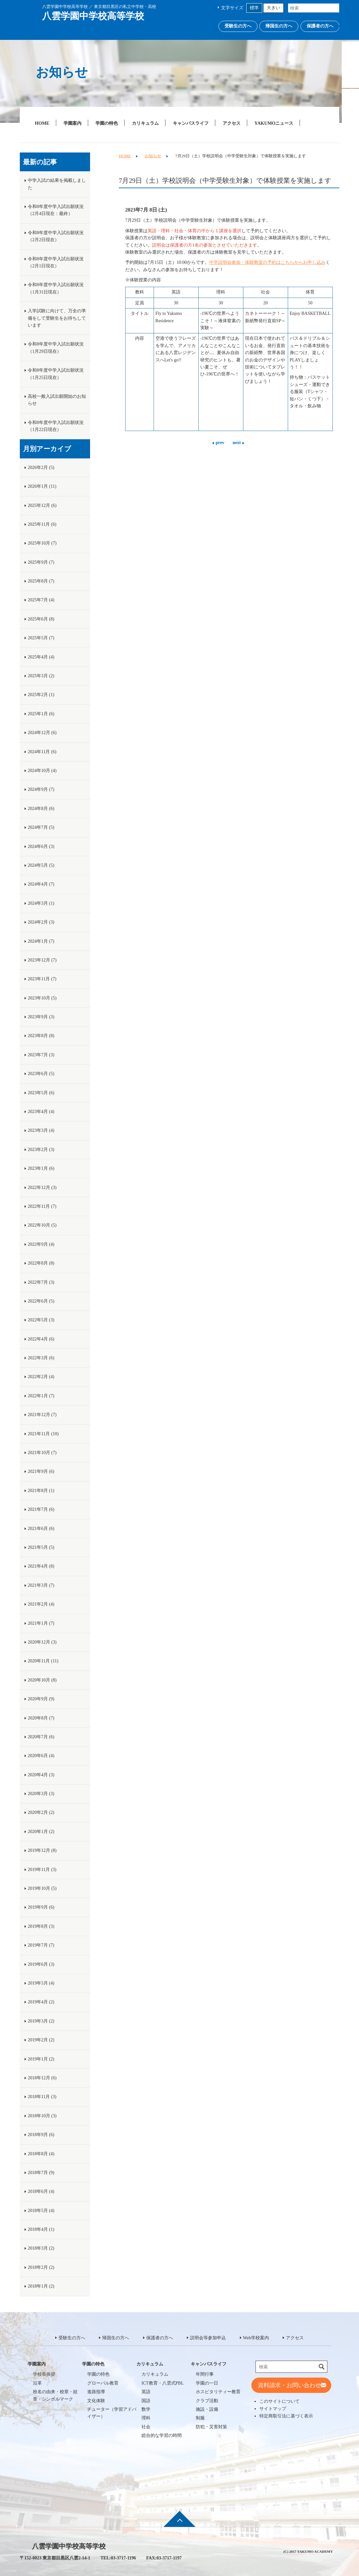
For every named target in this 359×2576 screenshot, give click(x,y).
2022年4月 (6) (41, 1339)
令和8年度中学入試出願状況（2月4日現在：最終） (56, 210)
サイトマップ (272, 2408)
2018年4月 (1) (41, 2229)
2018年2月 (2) (41, 2267)
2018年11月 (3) (42, 2096)
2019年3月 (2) (41, 2021)
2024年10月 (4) (42, 770)
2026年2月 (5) (41, 467)
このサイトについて (279, 2401)
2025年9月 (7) (41, 562)
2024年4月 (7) (41, 884)
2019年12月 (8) (42, 1850)
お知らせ (153, 156)
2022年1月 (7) (41, 1395)
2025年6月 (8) (41, 619)
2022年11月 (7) (42, 1206)
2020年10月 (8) (42, 1680)
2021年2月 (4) (41, 1604)
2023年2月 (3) (41, 1149)
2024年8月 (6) (41, 808)
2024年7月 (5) (41, 827)
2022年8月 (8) (41, 1263)
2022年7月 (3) (41, 1282)
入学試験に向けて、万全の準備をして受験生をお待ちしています (57, 318)
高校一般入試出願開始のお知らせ (57, 400)
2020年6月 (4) (41, 1755)
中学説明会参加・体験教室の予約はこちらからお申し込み (267, 262)
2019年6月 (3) (41, 1964)
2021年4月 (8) (41, 1566)
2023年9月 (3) (41, 1016)
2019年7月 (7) (41, 1945)
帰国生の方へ (278, 26)
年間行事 (205, 2374)
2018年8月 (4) (41, 2153)
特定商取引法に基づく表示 (286, 2415)
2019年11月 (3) (42, 1869)
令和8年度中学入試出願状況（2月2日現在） (56, 236)
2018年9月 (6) (41, 2134)
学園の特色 (106, 123)
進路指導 (96, 2391)
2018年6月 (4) (41, 2191)
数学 (145, 2409)
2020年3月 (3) (41, 1793)
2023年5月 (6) (41, 1092)
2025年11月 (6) (42, 524)
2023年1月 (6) (41, 1168)
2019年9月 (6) (41, 1907)
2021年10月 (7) (42, 1452)
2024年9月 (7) (41, 789)
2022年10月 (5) (42, 1225)
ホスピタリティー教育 (218, 2391)
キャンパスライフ (191, 123)
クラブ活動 (207, 2400)
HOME (42, 123)
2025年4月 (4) (41, 657)
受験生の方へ (238, 26)
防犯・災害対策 (211, 2426)
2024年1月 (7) (41, 941)
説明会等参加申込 (208, 2337)
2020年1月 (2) (41, 1831)
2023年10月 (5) (42, 998)
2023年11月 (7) (42, 978)
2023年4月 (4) (41, 1111)
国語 (145, 2400)
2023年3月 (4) (41, 1130)
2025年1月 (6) (41, 713)
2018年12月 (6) (42, 2077)
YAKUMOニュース (274, 123)
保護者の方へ (320, 26)
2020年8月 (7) (41, 1718)
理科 (145, 2418)
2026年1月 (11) (42, 486)
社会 (145, 2426)
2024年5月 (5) (41, 865)
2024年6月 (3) (41, 846)
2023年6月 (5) (41, 1073)
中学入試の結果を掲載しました (57, 184)
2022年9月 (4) (41, 1244)
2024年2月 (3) (41, 922)
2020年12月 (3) (42, 1642)
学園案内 (72, 123)
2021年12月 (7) (42, 1414)
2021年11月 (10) (43, 1433)
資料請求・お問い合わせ (289, 2385)
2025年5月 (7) (41, 637)
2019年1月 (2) (41, 2059)
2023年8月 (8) (41, 1035)
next (237, 442)
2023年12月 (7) (42, 960)
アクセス (232, 123)
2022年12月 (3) (42, 1187)
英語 (145, 2391)
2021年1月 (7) (41, 1623)
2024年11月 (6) (42, 751)
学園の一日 (207, 2383)
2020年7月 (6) (41, 1736)
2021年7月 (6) (41, 1509)
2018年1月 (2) (41, 2286)
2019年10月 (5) (42, 1888)
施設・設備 (207, 2409)
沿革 (37, 2383)
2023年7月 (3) (41, 1054)
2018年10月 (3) (42, 2115)
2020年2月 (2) (41, 1812)
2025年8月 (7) (41, 581)
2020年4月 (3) (41, 1774)
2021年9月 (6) (41, 1471)
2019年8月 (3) (41, 1926)
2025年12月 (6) (42, 505)
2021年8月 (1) (41, 1490)
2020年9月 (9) (41, 1698)
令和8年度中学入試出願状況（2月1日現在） (56, 262)
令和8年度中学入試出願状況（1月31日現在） (56, 288)
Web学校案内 (256, 2337)
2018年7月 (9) (41, 2172)
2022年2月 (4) (41, 1376)
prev (220, 442)
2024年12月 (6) (42, 732)
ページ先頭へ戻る (179, 2523)
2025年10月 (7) (42, 543)
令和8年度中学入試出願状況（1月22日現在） (56, 426)
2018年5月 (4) (41, 2210)
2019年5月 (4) (41, 1983)
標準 (254, 7)
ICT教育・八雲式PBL (162, 2383)
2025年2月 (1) (41, 694)
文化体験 (96, 2400)
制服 (200, 2418)
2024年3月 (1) (41, 903)
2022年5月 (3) (41, 1320)
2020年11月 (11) (43, 1661)
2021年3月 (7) (41, 1585)
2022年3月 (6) (41, 1357)
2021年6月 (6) (41, 1528)
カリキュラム (145, 123)
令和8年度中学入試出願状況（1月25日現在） (56, 374)
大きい (273, 7)
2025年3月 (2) (41, 675)
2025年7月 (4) (41, 600)
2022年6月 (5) (41, 1301)
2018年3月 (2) (41, 2248)
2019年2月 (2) (41, 2040)
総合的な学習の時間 (161, 2435)
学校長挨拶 (44, 2374)
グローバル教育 (102, 2383)
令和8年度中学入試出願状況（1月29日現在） (56, 347)
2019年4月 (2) (41, 2002)
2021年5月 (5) (41, 1547)
